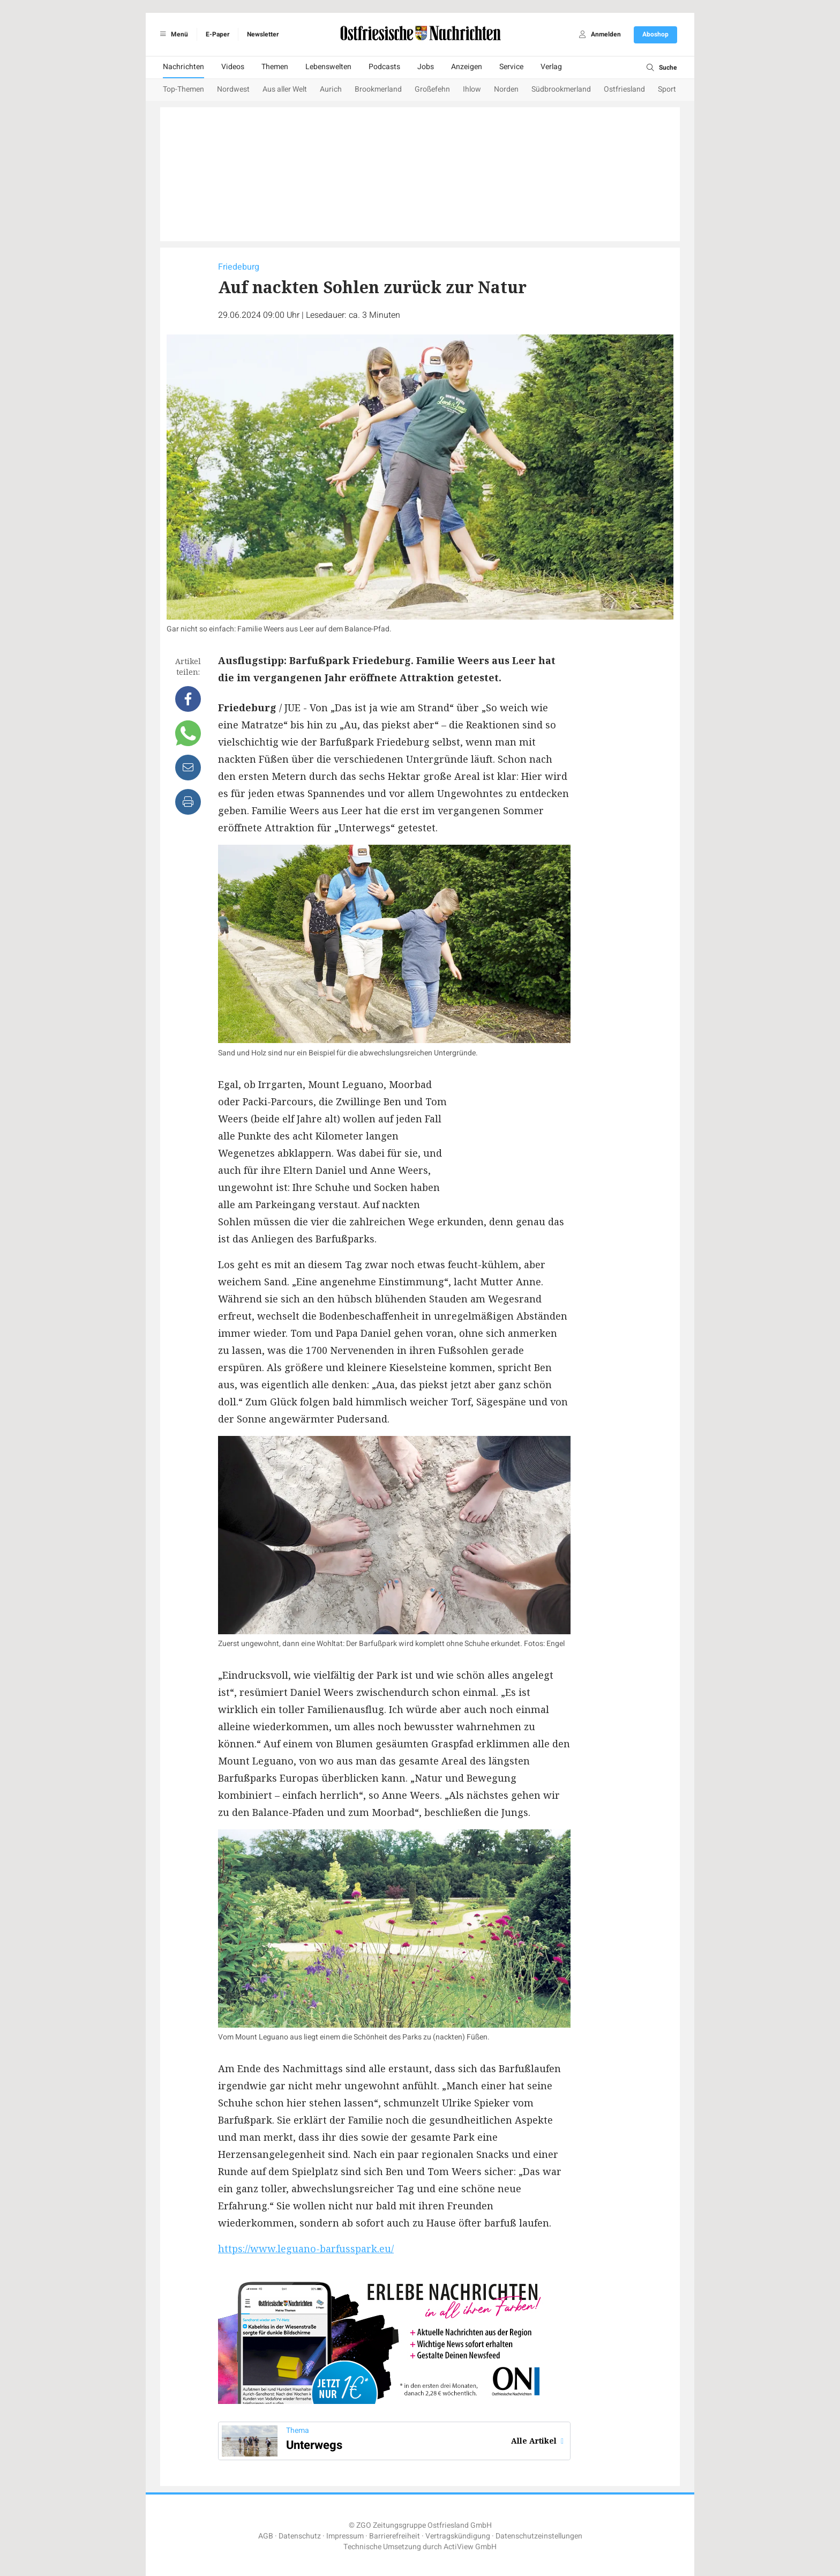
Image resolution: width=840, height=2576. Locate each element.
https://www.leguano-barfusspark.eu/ (306, 2248)
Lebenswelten (328, 66)
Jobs (425, 66)
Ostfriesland (624, 89)
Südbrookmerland (561, 89)
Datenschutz (300, 2536)
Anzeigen (466, 66)
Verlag (551, 66)
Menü (172, 34)
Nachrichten (183, 66)
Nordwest (233, 89)
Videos (232, 66)
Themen (274, 66)
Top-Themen (183, 89)
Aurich (331, 89)
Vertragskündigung (457, 2536)
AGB (265, 2536)
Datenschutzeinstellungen (539, 2536)
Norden (506, 89)
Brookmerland (378, 89)
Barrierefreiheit (394, 2536)
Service (511, 66)
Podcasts (384, 66)
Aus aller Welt (284, 89)
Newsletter (263, 34)
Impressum (345, 2536)
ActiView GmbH (470, 2546)
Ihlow (472, 89)
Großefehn (432, 89)
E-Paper (217, 34)
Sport (667, 89)
